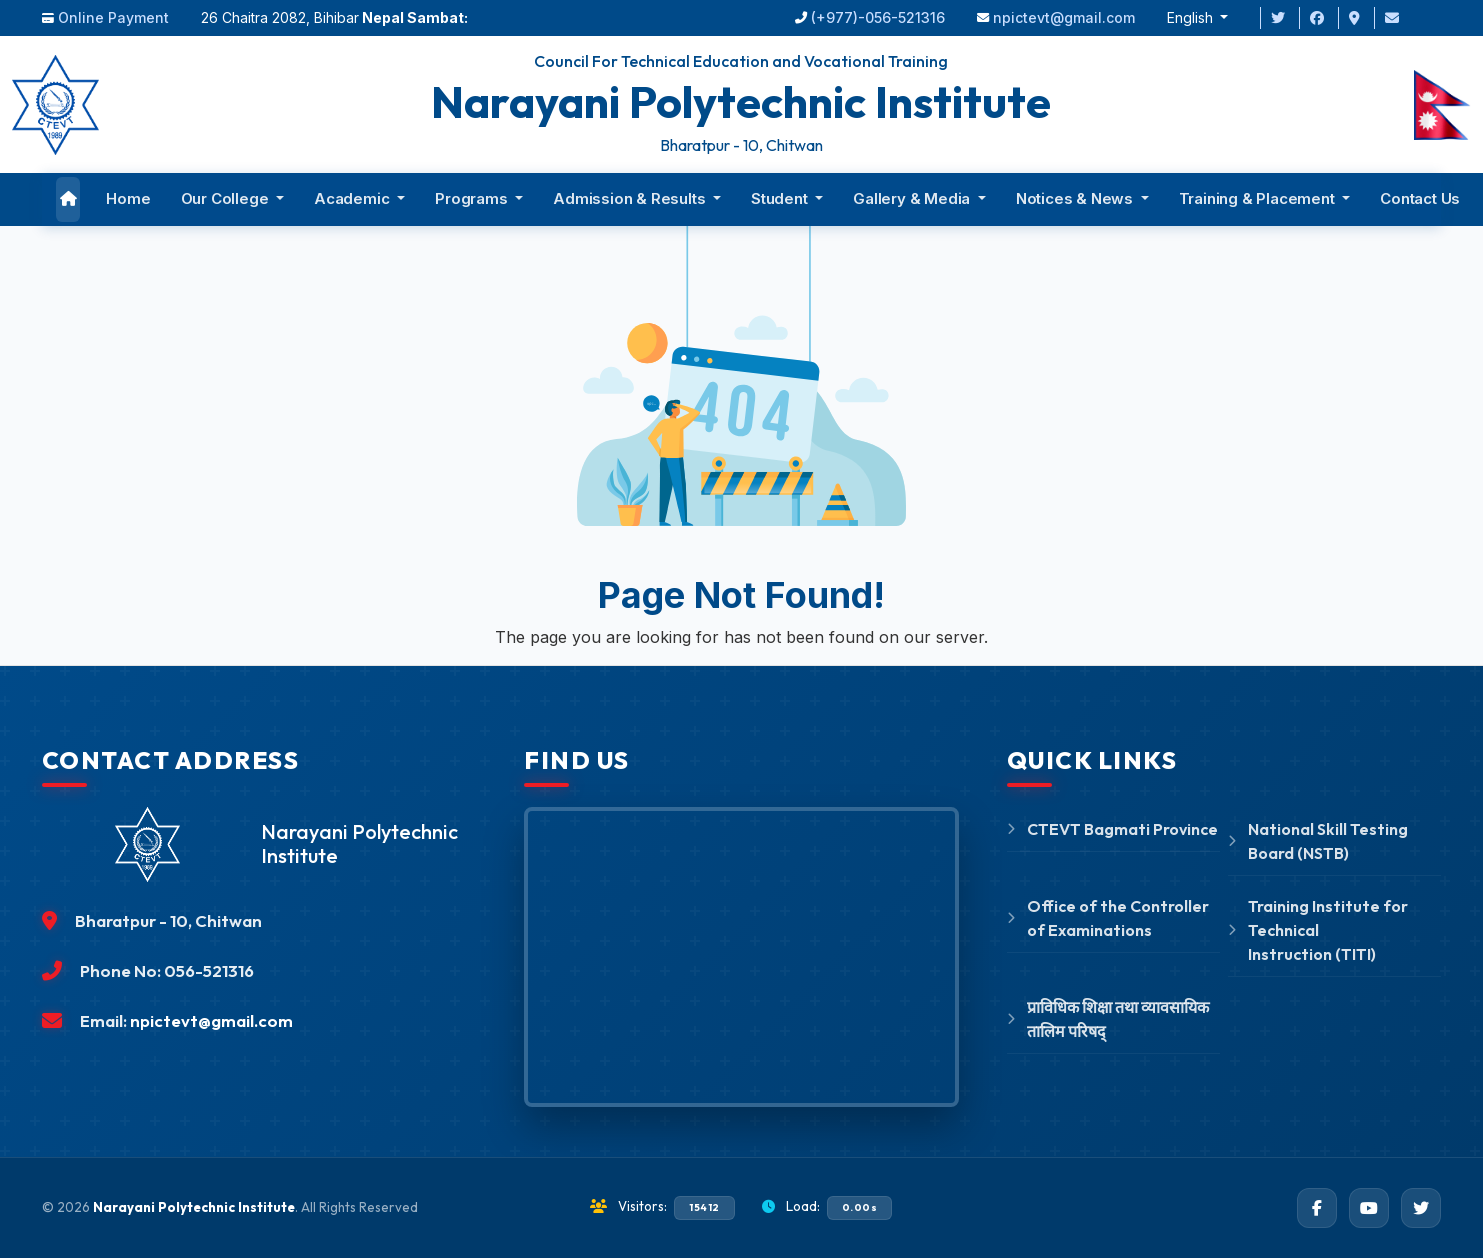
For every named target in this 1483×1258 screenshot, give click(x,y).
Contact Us (1420, 198)
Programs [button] (473, 198)
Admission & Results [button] (631, 198)
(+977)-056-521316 (878, 17)
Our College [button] (227, 198)
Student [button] (781, 198)
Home (128, 198)
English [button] (1192, 17)
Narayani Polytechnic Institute (194, 1207)
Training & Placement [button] (1259, 198)
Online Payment (113, 17)
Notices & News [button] (1076, 198)
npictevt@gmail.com (1064, 17)
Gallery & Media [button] (913, 198)
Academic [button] (353, 198)
